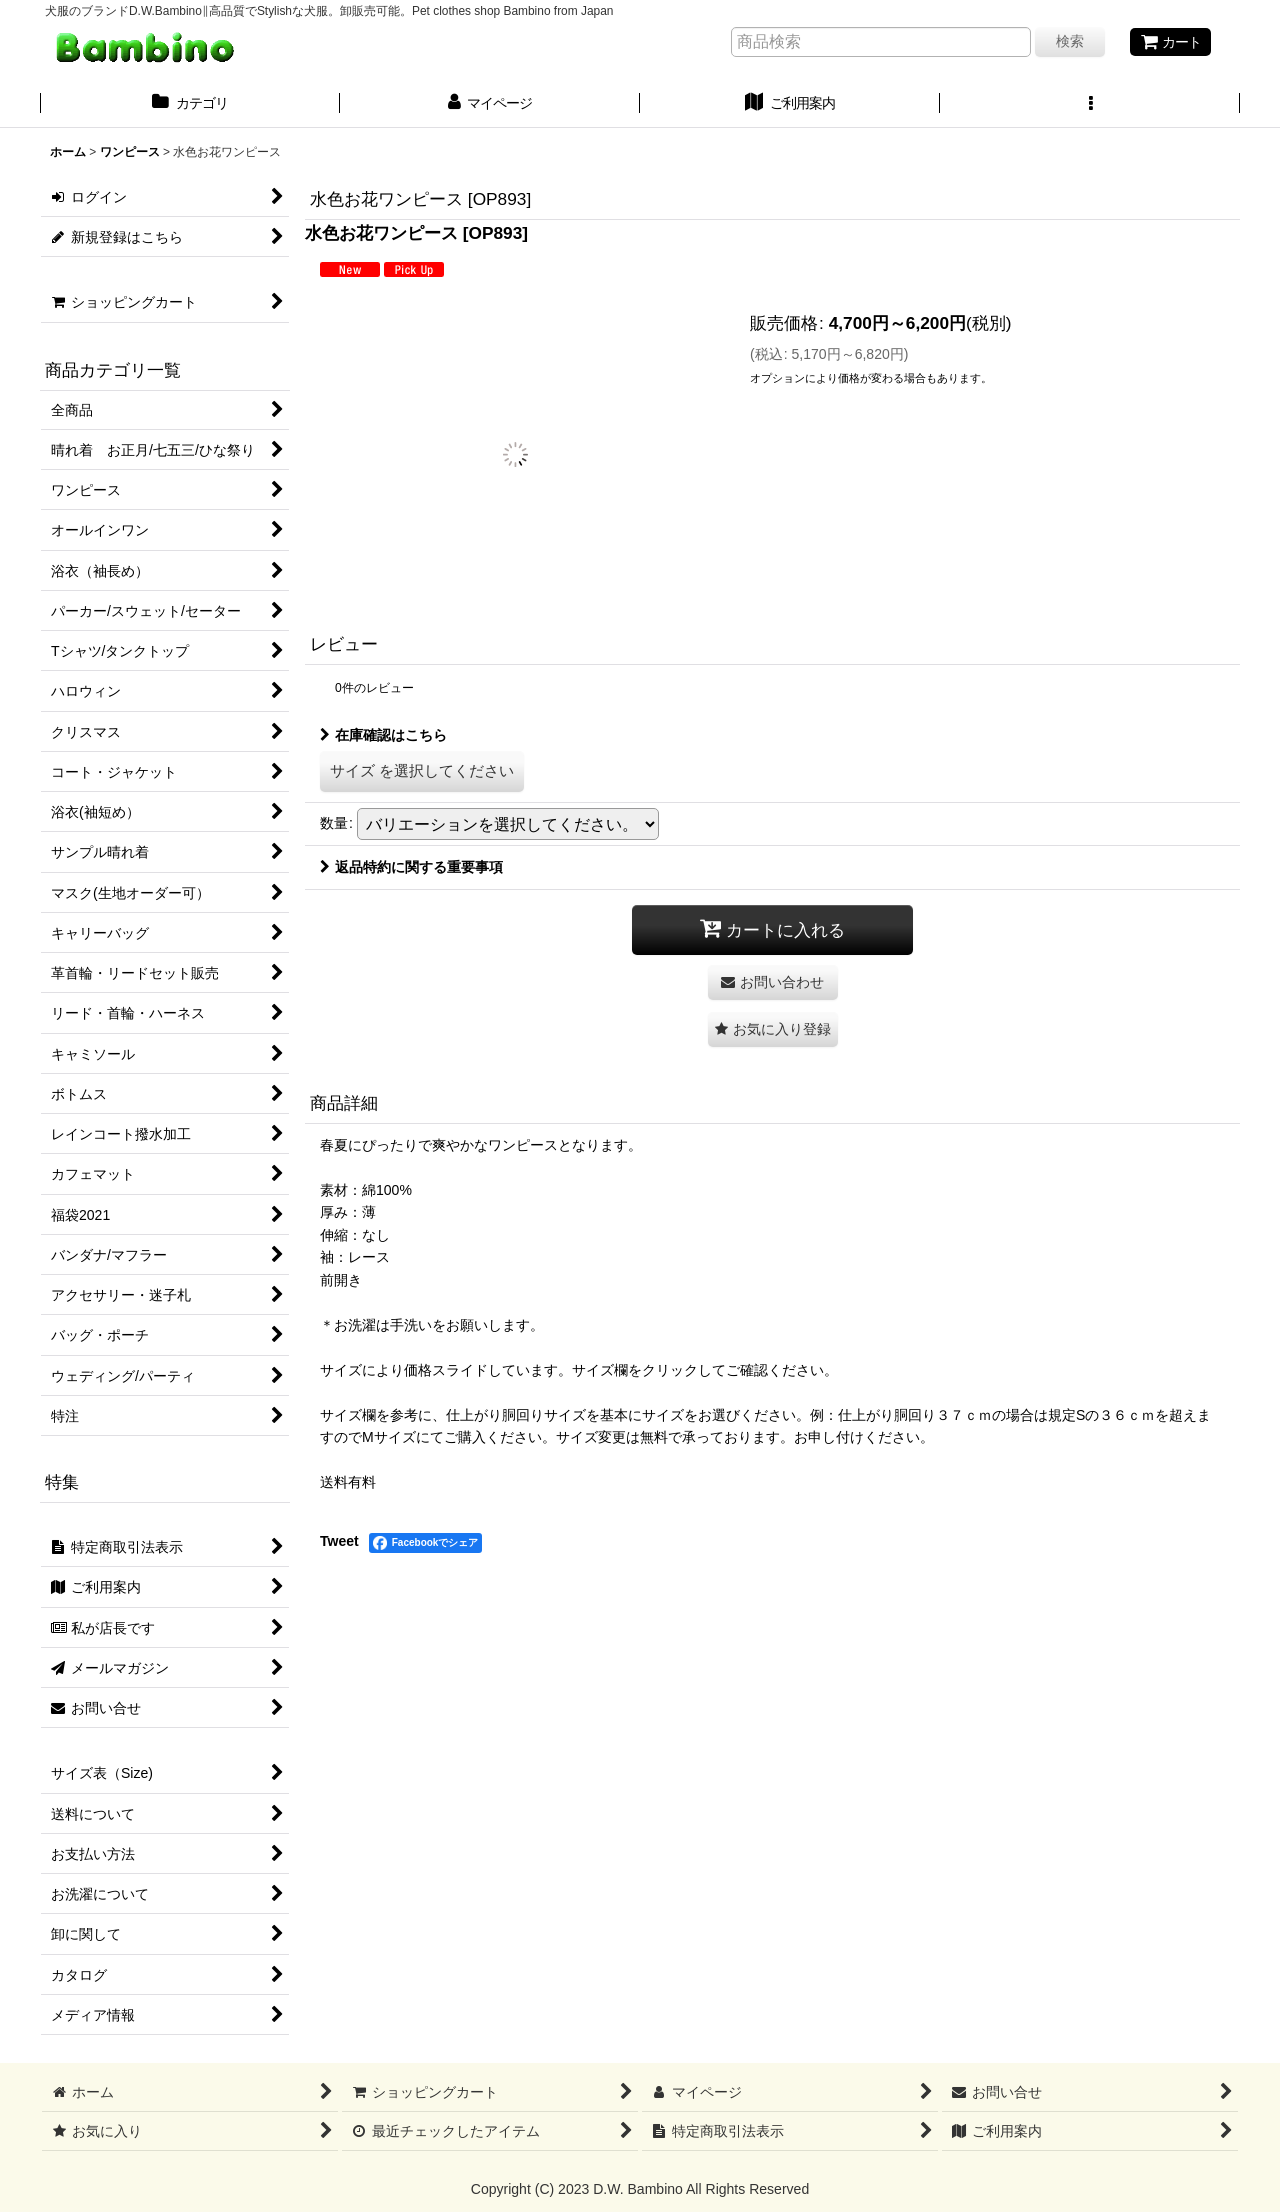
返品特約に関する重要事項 (411, 867)
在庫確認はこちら (383, 735)
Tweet (339, 1541)
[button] (1090, 105)
